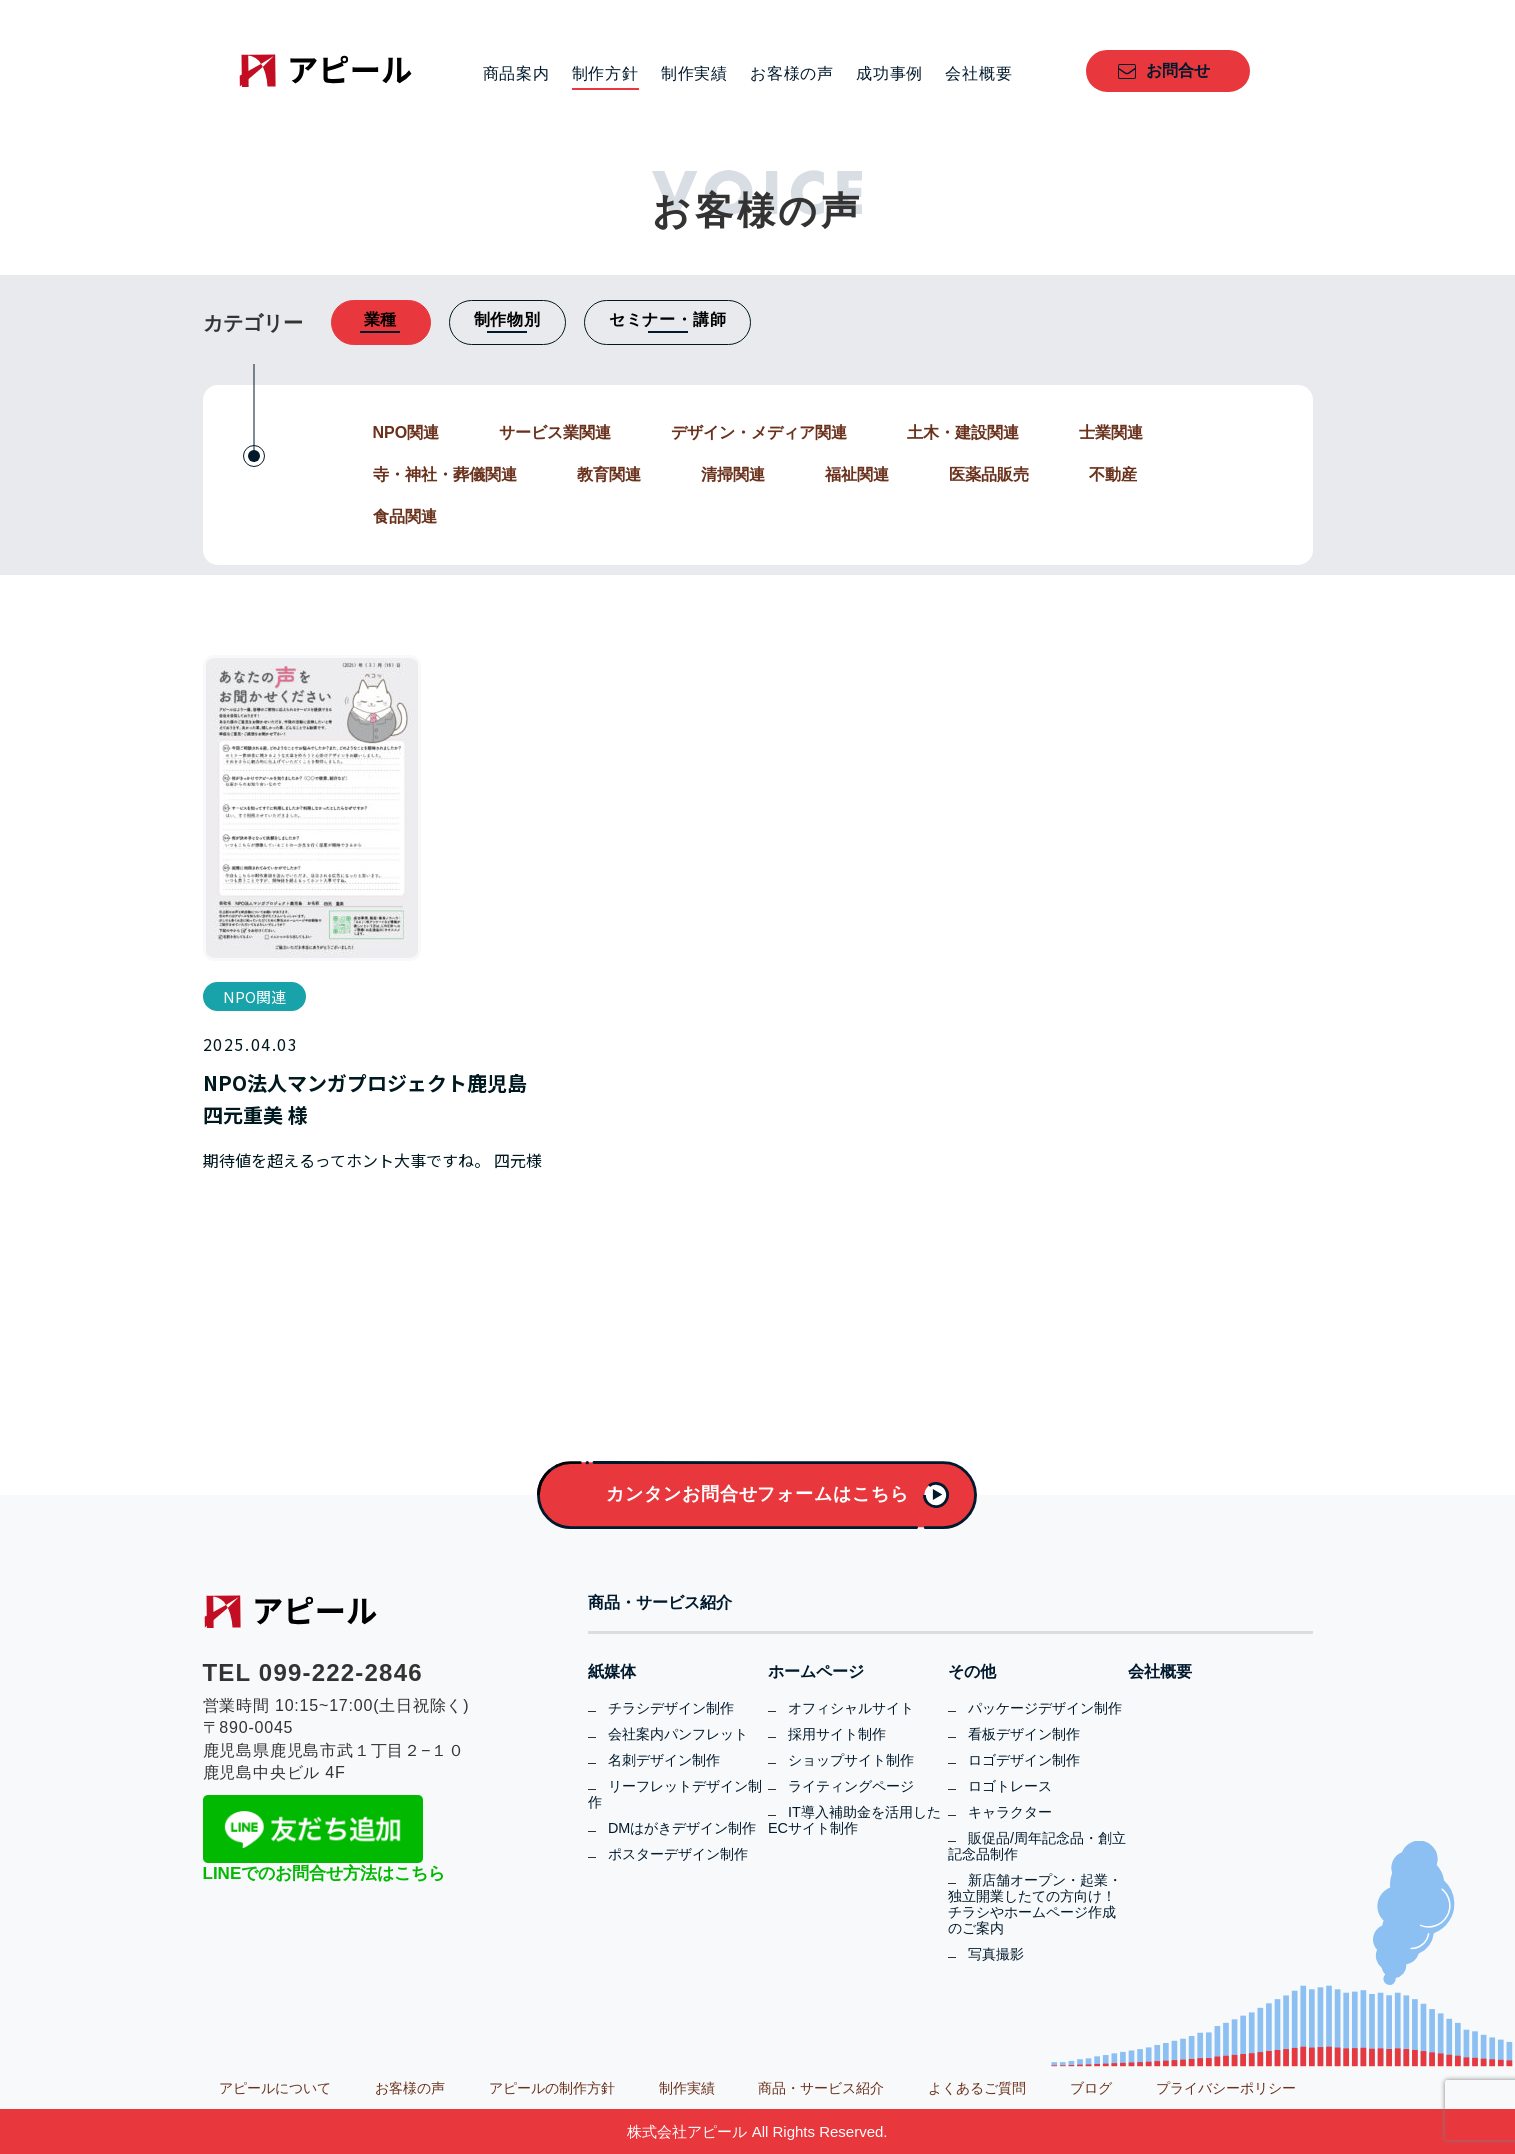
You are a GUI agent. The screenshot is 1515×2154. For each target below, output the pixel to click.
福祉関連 (857, 474)
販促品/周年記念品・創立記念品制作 (1037, 1846)
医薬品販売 (989, 474)
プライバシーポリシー (1226, 2088)
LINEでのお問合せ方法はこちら (324, 1873)
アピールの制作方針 (552, 2088)
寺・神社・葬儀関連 (445, 474)
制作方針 (605, 74)
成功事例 (889, 74)
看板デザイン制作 (1024, 1734)
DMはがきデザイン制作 (682, 1828)
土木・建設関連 (963, 432)
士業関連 (1111, 432)
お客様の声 (792, 74)
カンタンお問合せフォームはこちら (757, 1494)
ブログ (1091, 2088)
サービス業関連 (555, 432)
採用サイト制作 (837, 1734)
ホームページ (816, 1672)
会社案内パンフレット (678, 1734)
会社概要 (978, 74)
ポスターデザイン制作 (678, 1854)
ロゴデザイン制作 (1024, 1760)
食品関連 (405, 516)
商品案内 (516, 74)
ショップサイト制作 (851, 1760)
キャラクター (1010, 1812)
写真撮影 (996, 1954)
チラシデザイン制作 (671, 1708)
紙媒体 (612, 1672)
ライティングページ (851, 1786)
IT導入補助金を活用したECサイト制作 (854, 1820)
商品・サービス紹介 (660, 1603)
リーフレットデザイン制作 (675, 1794)
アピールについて (275, 2088)
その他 (972, 1672)
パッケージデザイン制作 (1045, 1708)
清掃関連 (733, 474)
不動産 (1113, 474)
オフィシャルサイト (851, 1708)
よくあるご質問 (977, 2088)
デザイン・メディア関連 (759, 432)
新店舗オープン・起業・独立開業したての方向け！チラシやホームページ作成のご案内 (1035, 1904)
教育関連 (609, 474)
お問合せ (1178, 70)
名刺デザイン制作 (664, 1760)
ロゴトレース (1010, 1786)
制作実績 (694, 74)
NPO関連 (406, 432)
